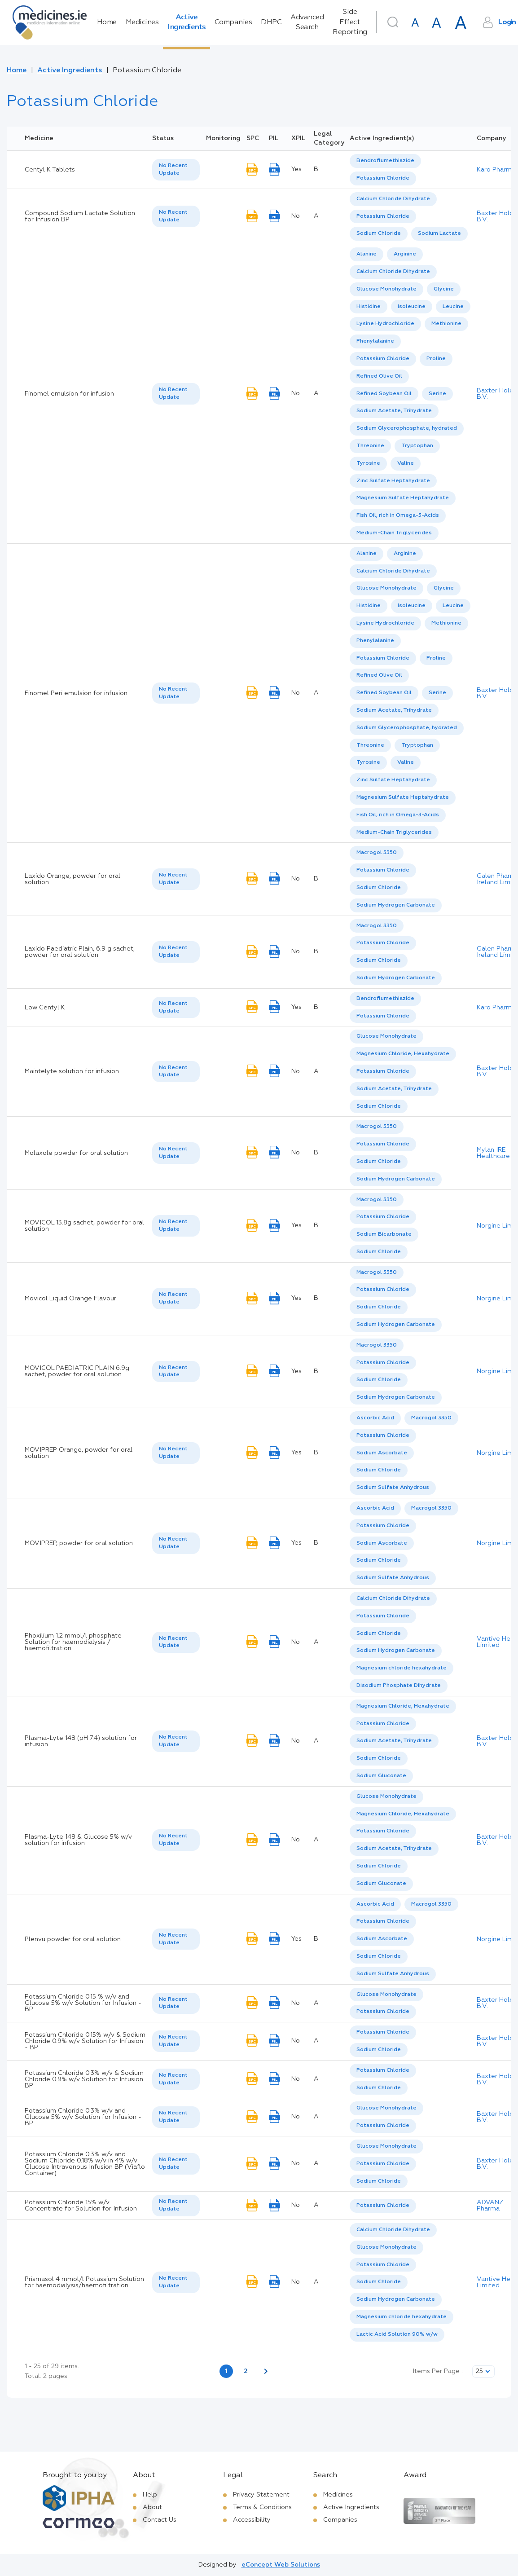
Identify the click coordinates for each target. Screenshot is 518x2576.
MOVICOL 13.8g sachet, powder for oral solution (84, 1226)
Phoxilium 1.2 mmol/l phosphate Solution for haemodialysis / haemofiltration (73, 1642)
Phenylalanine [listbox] (375, 341)
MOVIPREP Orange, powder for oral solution (78, 1453)
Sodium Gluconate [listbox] (381, 1776)
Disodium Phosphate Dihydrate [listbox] (398, 1685)
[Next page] (265, 2371)
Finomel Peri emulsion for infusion (76, 693)
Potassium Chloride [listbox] (382, 178)
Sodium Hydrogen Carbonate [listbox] (395, 905)
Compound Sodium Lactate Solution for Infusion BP (80, 216)
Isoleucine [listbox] (412, 306)
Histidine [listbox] (368, 306)
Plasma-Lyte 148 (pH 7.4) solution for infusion (81, 1741)
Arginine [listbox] (405, 254)
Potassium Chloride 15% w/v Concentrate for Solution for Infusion (81, 2205)
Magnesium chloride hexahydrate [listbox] (401, 1668)
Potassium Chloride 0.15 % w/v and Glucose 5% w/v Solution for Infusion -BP (83, 2003)
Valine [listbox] (405, 463)
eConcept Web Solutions (280, 2565)
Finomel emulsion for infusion (69, 394)
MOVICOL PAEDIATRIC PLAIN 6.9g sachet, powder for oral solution (77, 1371)
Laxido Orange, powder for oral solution (72, 879)
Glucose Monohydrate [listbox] (386, 289)
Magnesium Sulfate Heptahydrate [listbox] (402, 498)
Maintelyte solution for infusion (72, 1071)
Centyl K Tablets (50, 170)
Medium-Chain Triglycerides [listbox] (394, 533)
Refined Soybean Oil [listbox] (384, 393)
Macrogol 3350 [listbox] (376, 852)
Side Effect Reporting (350, 22)
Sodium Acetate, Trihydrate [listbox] (394, 411)
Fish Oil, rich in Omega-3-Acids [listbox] (397, 515)
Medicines (142, 22)
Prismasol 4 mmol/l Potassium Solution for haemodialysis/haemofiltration (84, 2282)
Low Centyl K (45, 1007)
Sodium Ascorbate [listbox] (381, 1453)
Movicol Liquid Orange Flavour (70, 1298)
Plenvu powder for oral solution (73, 1939)
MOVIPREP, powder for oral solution (79, 1543)
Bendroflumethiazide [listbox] (385, 160)
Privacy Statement (261, 2495)
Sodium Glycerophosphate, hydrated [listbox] (406, 428)
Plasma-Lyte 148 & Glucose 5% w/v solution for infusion (78, 1840)
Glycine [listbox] (444, 289)
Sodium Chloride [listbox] (378, 233)
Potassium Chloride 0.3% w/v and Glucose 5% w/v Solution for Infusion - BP (83, 2117)
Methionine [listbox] (446, 323)
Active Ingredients (186, 22)
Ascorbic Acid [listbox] (375, 1418)
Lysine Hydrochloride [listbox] (385, 323)
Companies (233, 22)
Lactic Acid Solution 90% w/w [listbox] (397, 2334)
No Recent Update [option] (173, 169)
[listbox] (176, 170)
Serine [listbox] (437, 393)
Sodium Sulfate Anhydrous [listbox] (392, 1487)
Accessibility (252, 2520)
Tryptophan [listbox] (417, 446)
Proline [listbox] (436, 358)
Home (107, 22)
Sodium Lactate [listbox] (439, 233)
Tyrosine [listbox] (368, 463)
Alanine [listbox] (366, 254)
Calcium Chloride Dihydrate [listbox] (393, 199)
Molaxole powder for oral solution (76, 1153)
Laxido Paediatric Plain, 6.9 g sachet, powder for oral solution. (80, 952)
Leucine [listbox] (453, 306)
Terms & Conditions (262, 2507)
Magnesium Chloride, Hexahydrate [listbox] (402, 1054)
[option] (385, 161)
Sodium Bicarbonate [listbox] (384, 1234)
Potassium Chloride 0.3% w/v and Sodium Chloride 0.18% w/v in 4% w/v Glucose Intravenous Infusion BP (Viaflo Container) (85, 2163)
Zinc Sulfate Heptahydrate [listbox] (393, 481)
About (152, 2507)
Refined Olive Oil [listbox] (379, 376)
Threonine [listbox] (370, 446)
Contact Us (159, 2520)
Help (150, 2495)
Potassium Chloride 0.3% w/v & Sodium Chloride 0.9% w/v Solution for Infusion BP (84, 2079)
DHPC (271, 22)
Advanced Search (307, 22)
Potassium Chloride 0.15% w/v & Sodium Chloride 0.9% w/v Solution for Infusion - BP (85, 2041)
